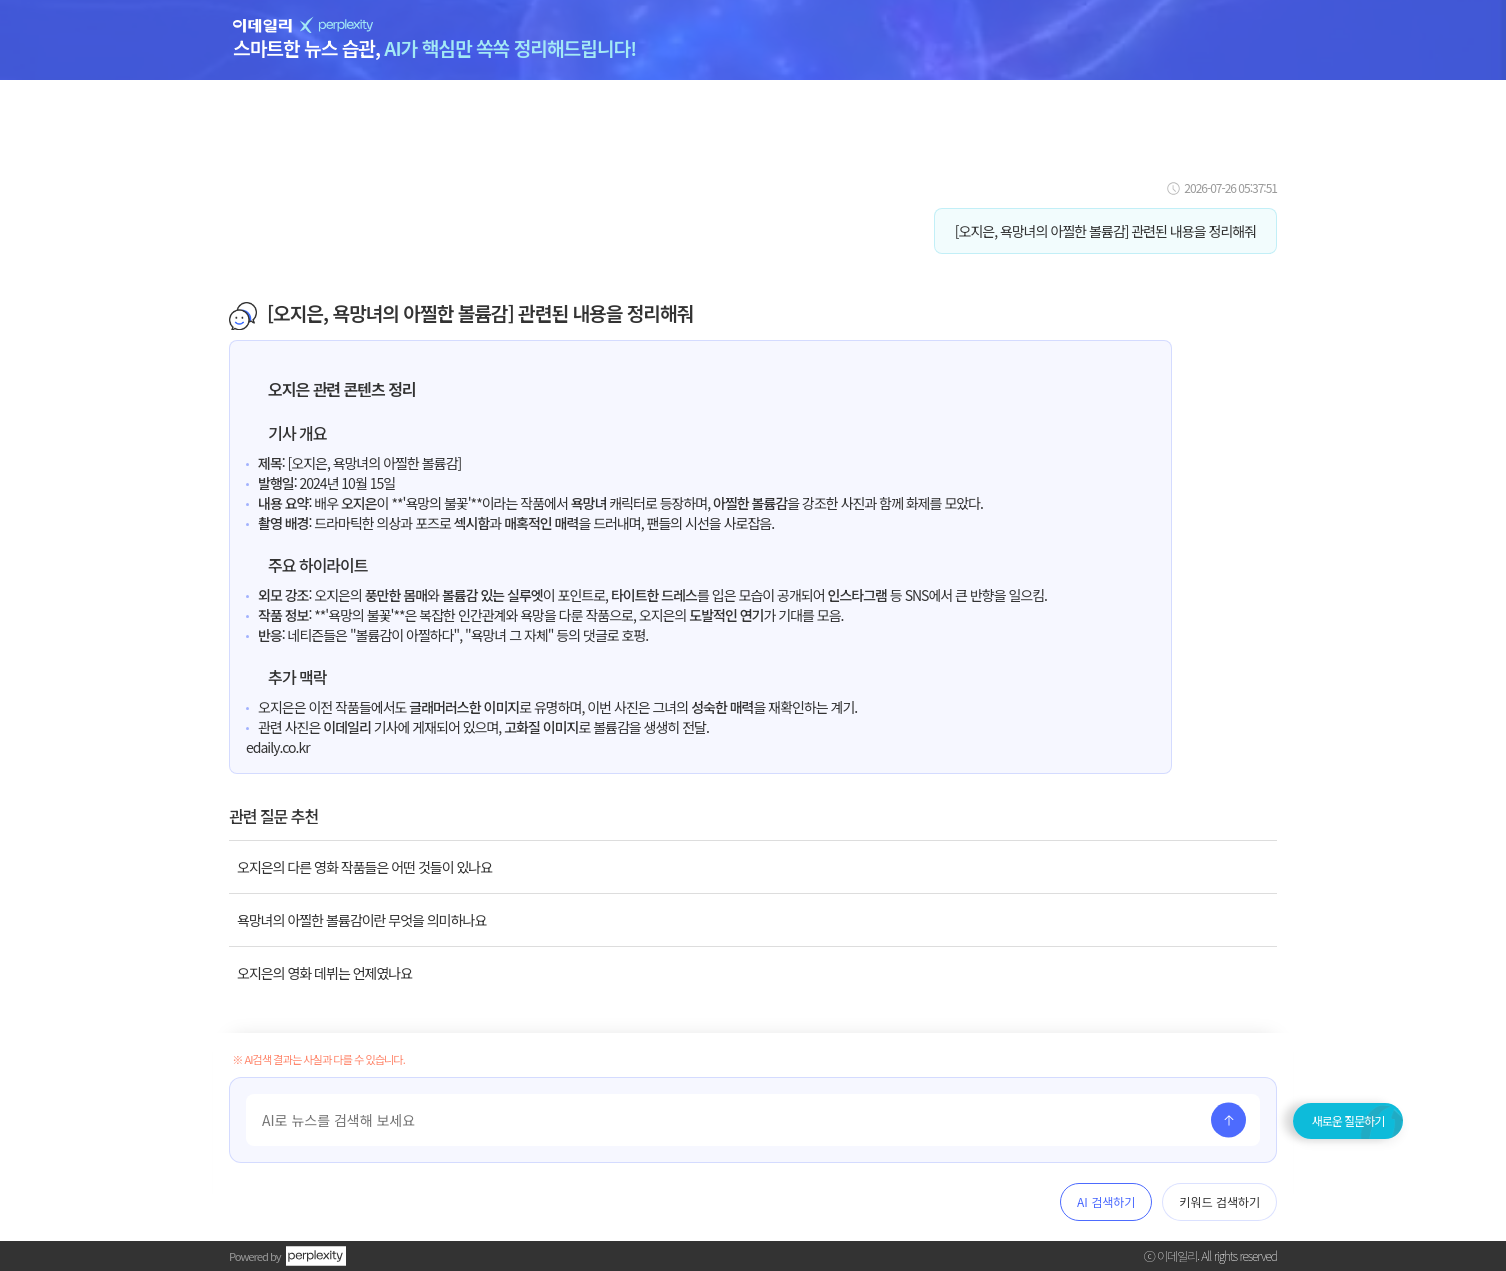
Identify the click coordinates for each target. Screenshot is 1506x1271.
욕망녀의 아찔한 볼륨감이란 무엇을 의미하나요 (361, 920)
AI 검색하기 (1106, 1201)
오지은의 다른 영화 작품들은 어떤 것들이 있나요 (364, 867)
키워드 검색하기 (1219, 1201)
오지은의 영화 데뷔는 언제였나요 (324, 973)
